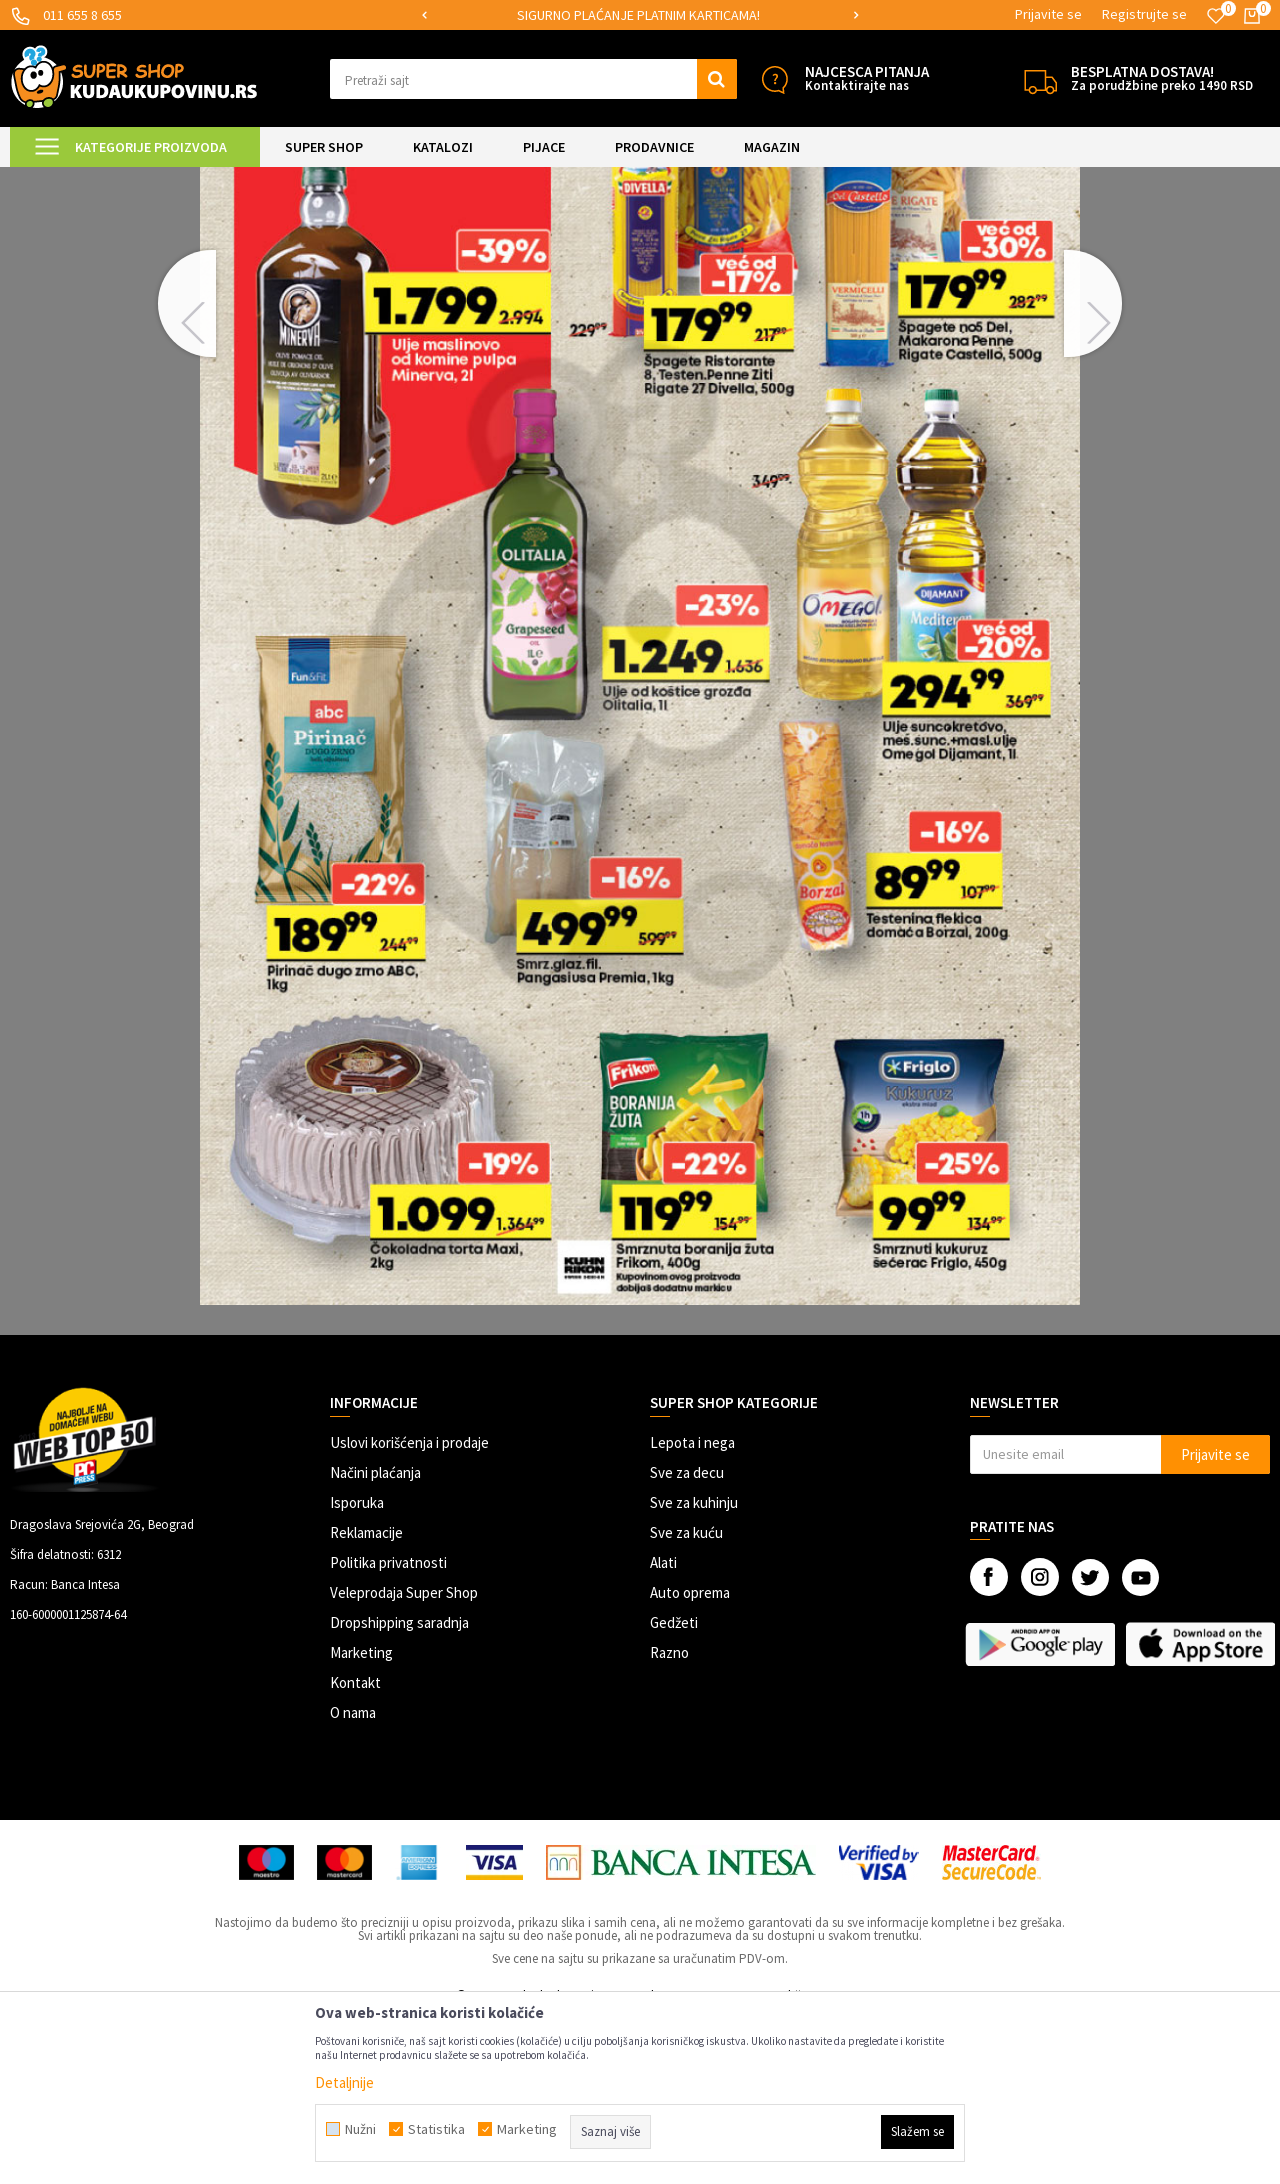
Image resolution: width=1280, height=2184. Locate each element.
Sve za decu (687, 1639)
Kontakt (355, 1849)
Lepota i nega (692, 1609)
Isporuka (357, 1669)
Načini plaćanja (375, 1639)
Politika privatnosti (388, 1729)
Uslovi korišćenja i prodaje (409, 1609)
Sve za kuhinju (694, 1669)
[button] (533, 79)
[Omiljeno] (1216, 16)
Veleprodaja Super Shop (404, 1759)
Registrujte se (1144, 14)
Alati (663, 1729)
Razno (669, 1819)
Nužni (360, 2129)
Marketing (361, 1819)
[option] (640, 15)
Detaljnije (344, 2082)
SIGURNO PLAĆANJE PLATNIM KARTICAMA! (638, 15)
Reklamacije (366, 1699)
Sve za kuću (686, 1699)
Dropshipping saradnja (399, 1789)
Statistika (436, 2129)
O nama (353, 1879)
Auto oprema (690, 1759)
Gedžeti (674, 1789)
